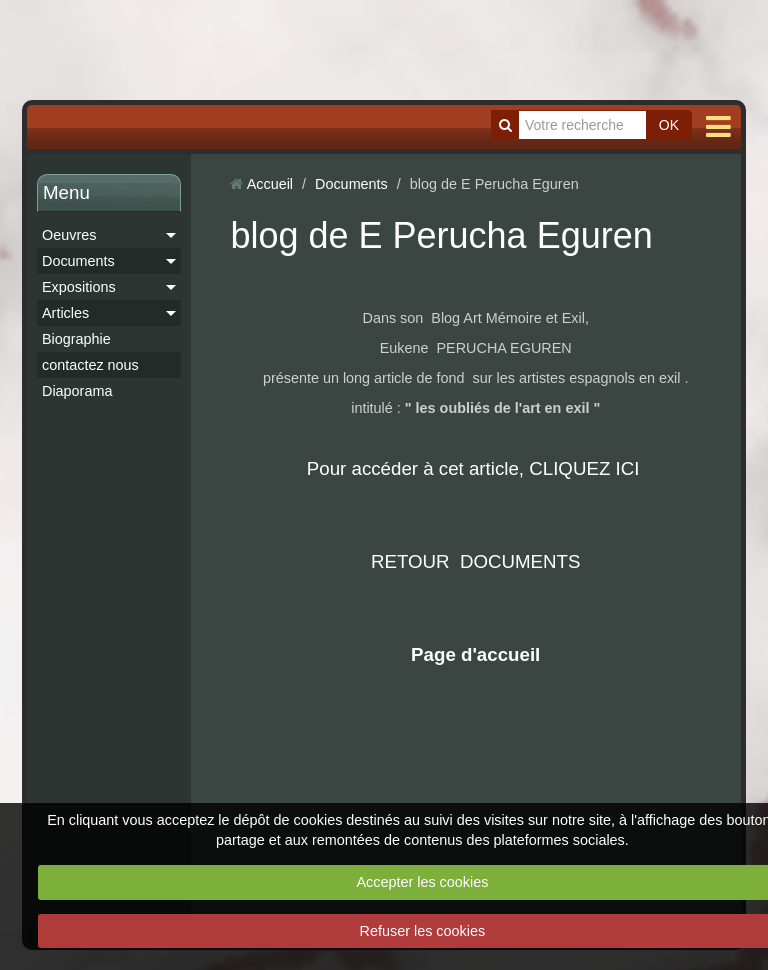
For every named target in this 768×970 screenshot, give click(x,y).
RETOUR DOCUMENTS (476, 561)
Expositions (79, 287)
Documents (78, 261)
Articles (65, 313)
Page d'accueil (475, 654)
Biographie (76, 339)
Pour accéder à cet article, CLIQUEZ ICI (476, 468)
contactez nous (90, 365)
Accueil (270, 184)
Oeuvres (69, 235)
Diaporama (77, 391)
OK (669, 125)
